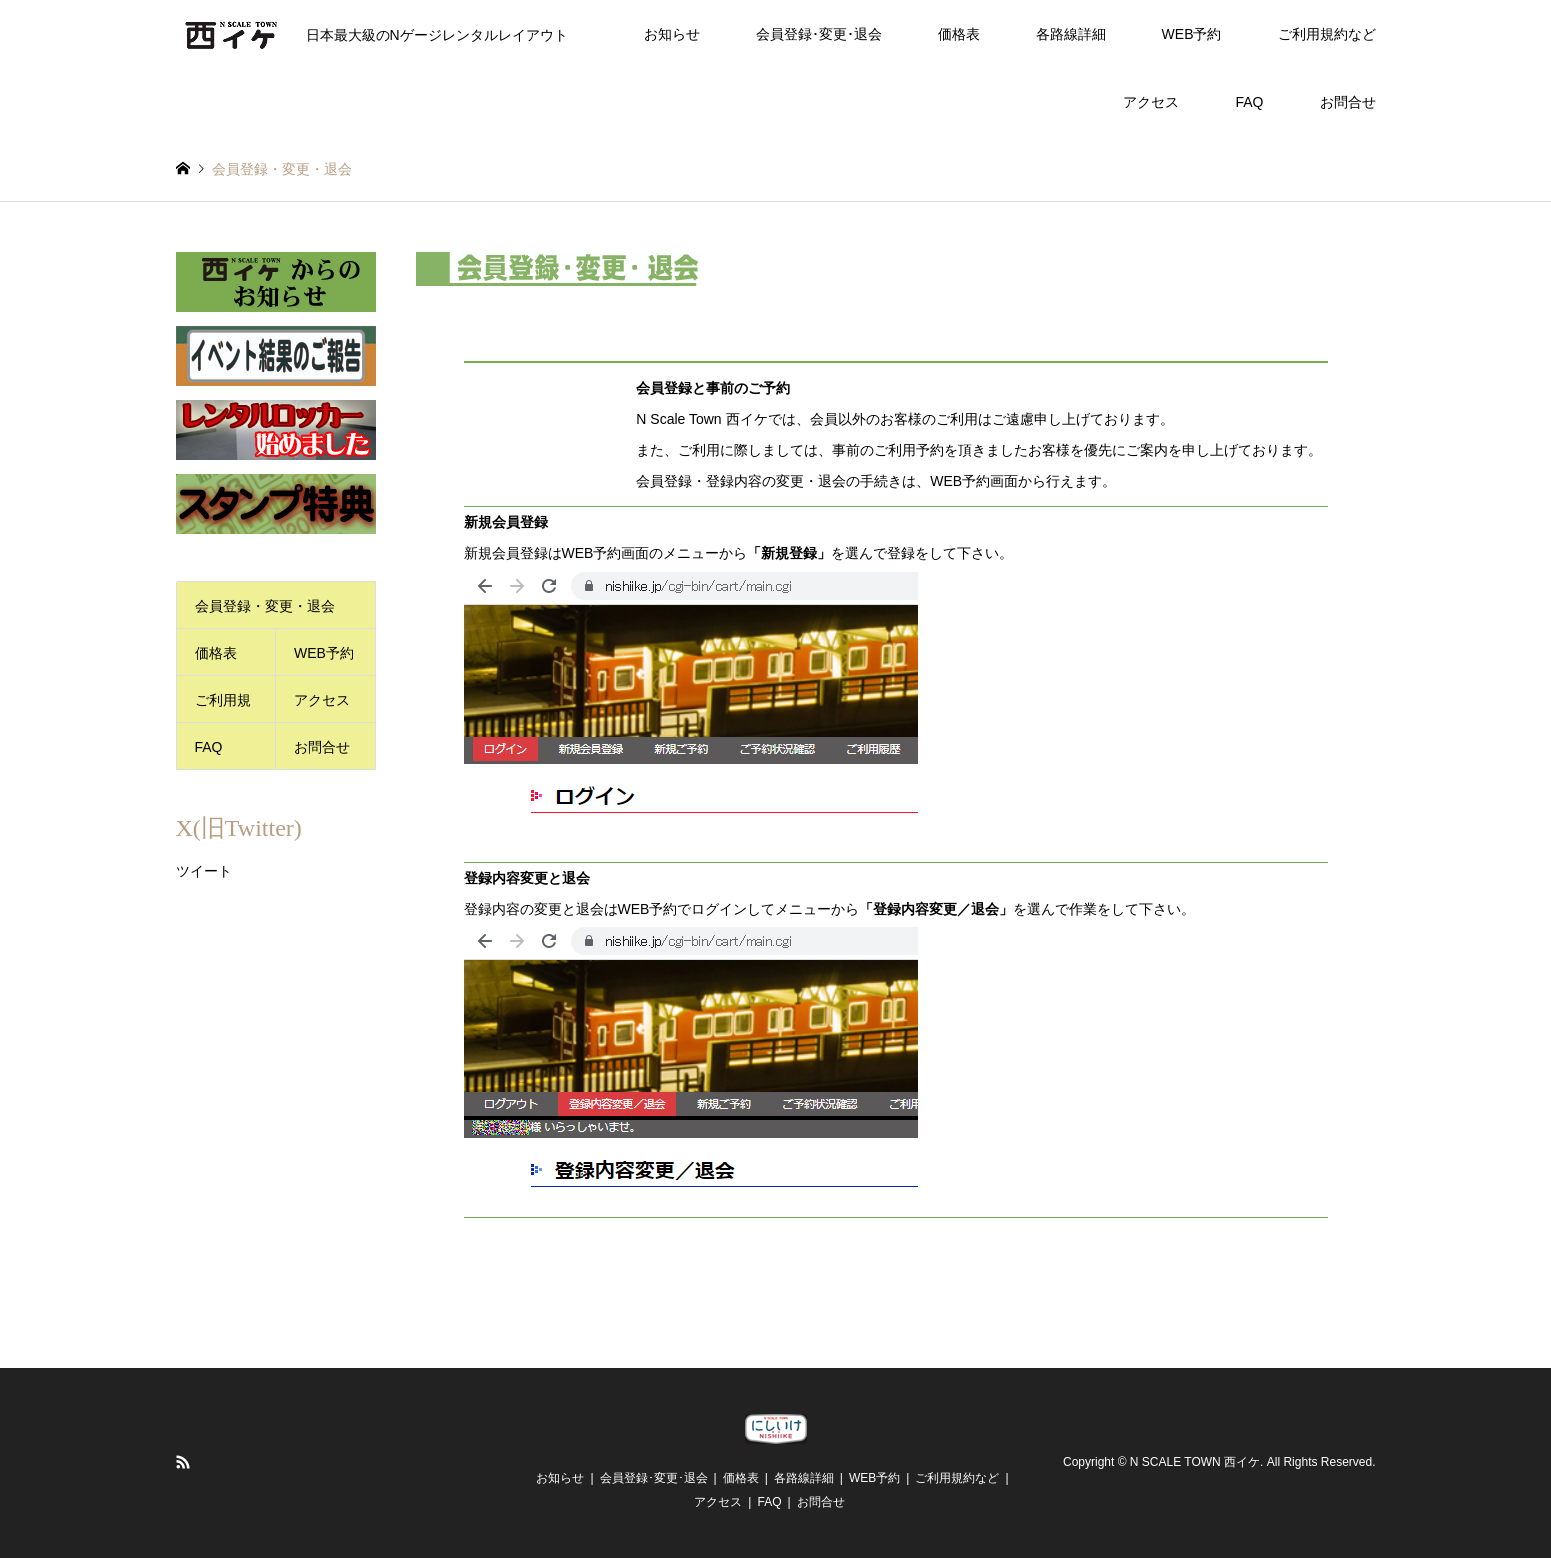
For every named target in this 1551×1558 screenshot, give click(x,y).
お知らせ (672, 34)
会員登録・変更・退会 (265, 606)
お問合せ (1348, 102)
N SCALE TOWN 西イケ (1195, 1463)
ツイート (204, 871)
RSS (183, 1462)
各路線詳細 (1071, 34)
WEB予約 (1192, 34)
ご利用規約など (1327, 34)
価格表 (959, 34)
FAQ (1249, 102)
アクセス (1151, 102)
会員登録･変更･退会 (819, 34)
